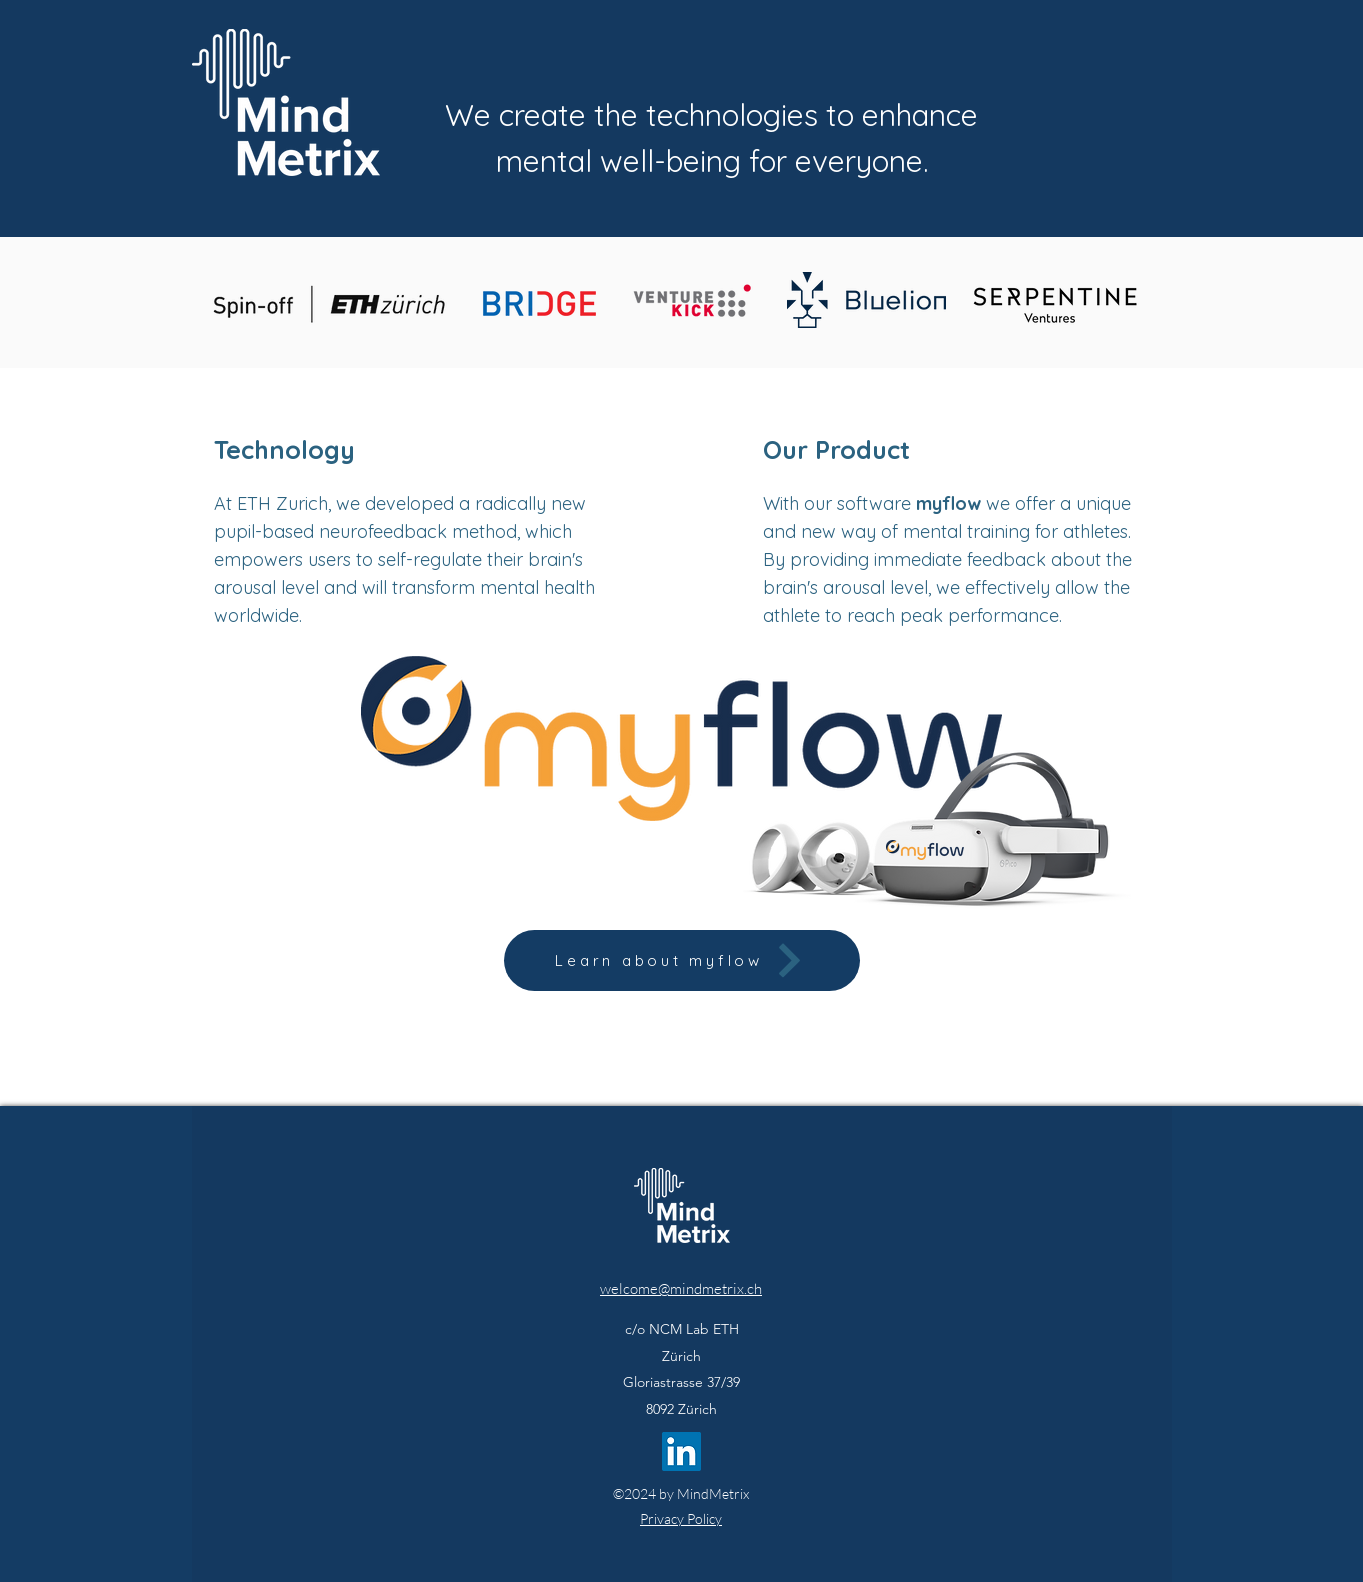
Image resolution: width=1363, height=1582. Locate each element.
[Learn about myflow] (682, 960)
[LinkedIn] (681, 1451)
